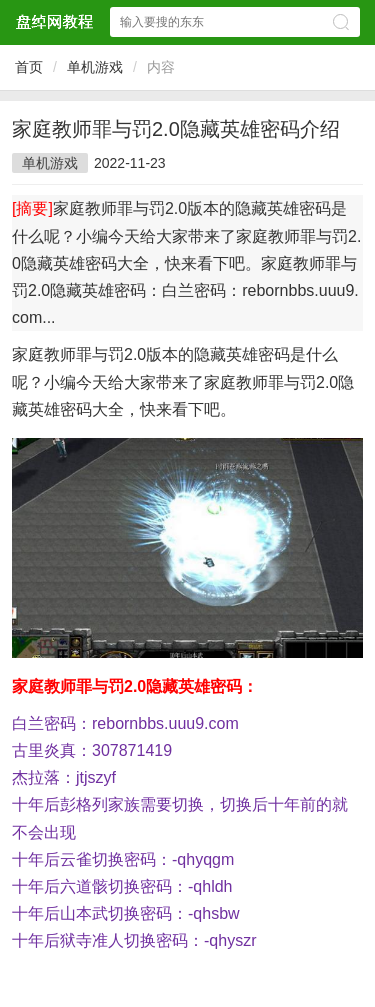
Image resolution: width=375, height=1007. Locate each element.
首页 (29, 67)
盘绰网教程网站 (54, 21)
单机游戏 (95, 67)
